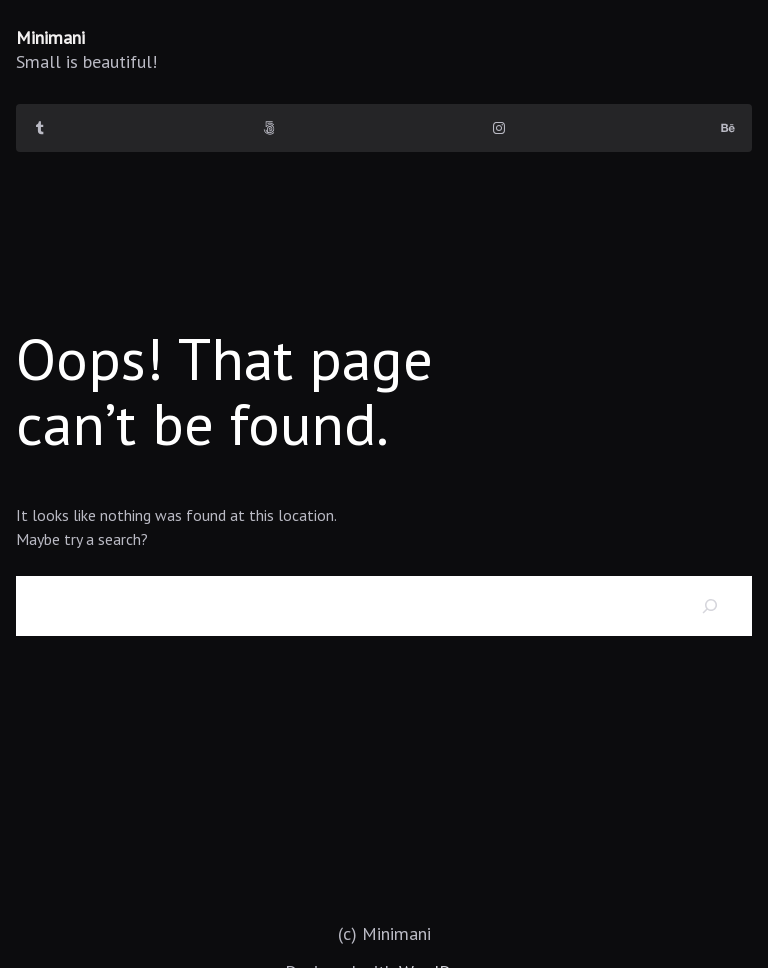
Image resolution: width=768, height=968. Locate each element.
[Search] (710, 606)
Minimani (50, 37)
